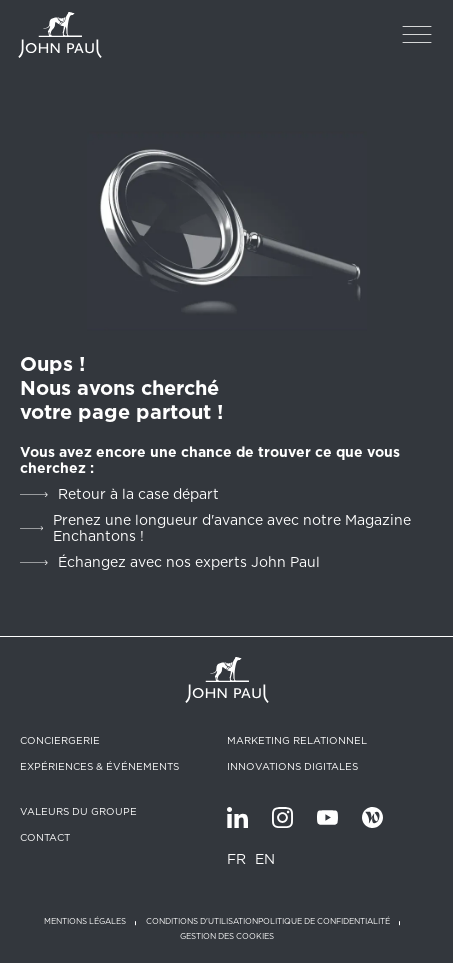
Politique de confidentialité (324, 921)
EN (265, 859)
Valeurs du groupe (78, 811)
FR (236, 859)
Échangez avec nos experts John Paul (189, 562)
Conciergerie (60, 740)
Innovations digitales (292, 766)
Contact (45, 837)
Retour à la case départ (138, 494)
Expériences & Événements (99, 766)
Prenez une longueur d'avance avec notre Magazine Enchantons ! (232, 528)
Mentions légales (85, 921)
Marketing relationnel (297, 740)
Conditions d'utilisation (202, 921)
